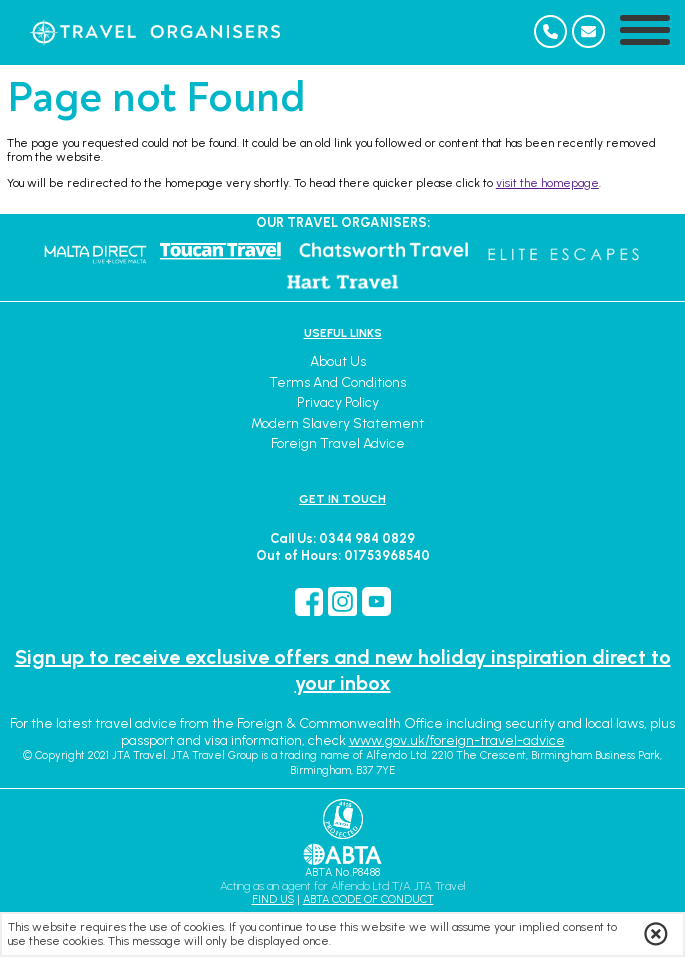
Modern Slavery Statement (337, 423)
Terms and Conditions (337, 382)
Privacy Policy (338, 402)
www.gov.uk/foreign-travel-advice (457, 740)
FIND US (273, 899)
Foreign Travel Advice (338, 443)
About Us (338, 361)
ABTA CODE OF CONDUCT (368, 899)
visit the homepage (547, 183)
